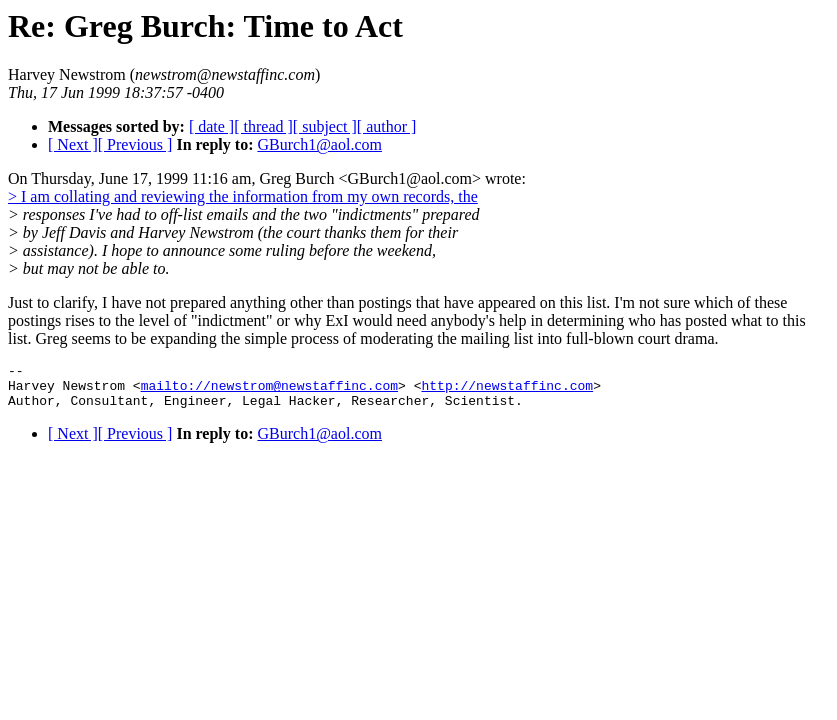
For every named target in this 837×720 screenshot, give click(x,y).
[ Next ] (73, 144)
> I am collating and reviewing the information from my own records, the (243, 196)
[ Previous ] (135, 144)
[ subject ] (325, 126)
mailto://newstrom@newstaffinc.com (269, 391)
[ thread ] (263, 126)
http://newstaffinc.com (507, 391)
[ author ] (387, 126)
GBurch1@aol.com (319, 144)
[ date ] (211, 126)
